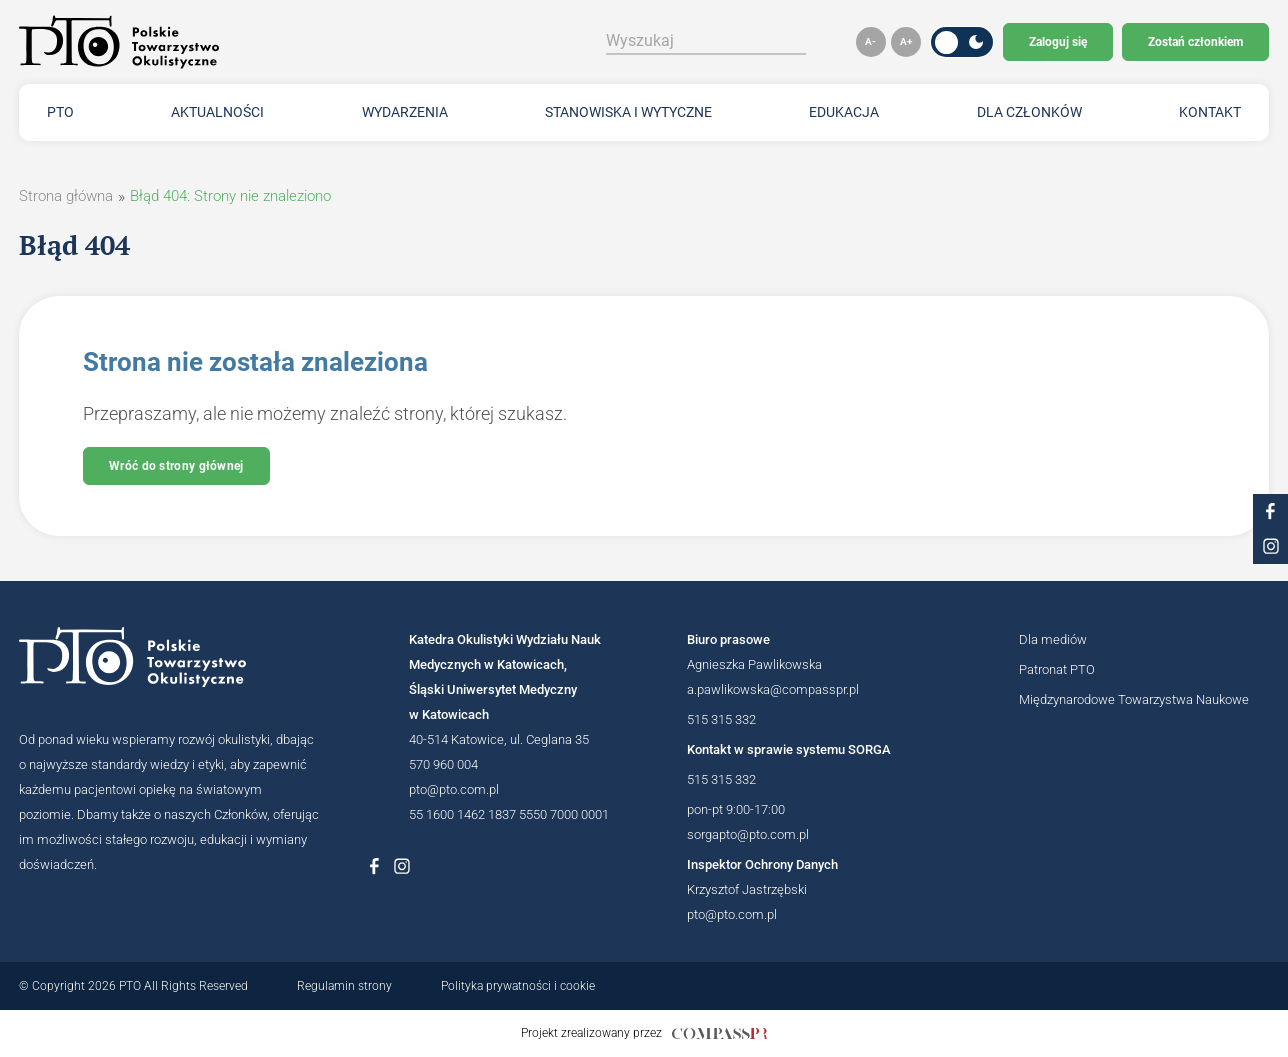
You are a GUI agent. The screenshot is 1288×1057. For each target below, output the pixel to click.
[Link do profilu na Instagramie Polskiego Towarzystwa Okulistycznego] (402, 866)
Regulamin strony (344, 986)
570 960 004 (443, 764)
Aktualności (217, 112)
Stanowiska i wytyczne (628, 112)
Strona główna (66, 196)
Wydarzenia (405, 112)
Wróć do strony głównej (176, 466)
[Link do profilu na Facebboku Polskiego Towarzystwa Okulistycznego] (374, 866)
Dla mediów (1053, 639)
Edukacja (844, 112)
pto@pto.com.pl (454, 789)
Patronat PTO (1057, 669)
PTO (60, 112)
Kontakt (1210, 112)
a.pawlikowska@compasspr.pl (773, 689)
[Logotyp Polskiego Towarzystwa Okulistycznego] (169, 657)
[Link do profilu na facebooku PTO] (1270, 511)
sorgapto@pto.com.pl (748, 834)
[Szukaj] (804, 41)
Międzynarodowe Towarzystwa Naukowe (1134, 699)
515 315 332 (721, 719)
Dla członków (1029, 112)
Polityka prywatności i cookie (518, 986)
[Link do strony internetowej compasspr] (719, 1033)
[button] (871, 42)
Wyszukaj (640, 40)
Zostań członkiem (1195, 42)
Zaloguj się (1058, 42)
